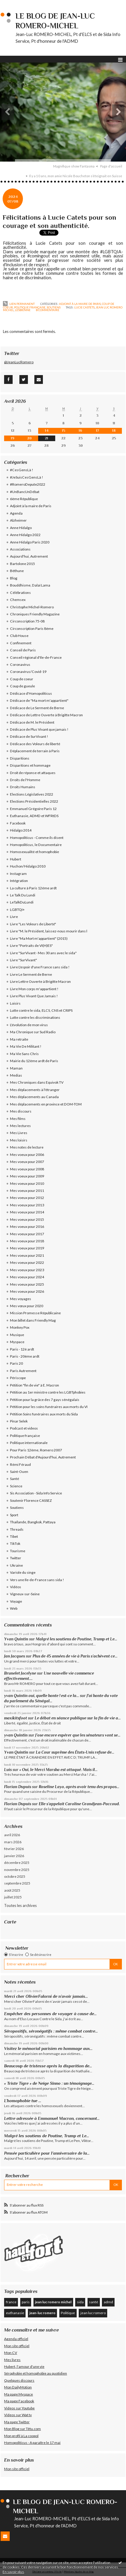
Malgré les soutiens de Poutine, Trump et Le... (76, 1639)
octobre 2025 (14, 1876)
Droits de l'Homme (25, 780)
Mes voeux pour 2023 (27, 1270)
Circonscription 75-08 (27, 621)
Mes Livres (18, 1133)
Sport (14, 1515)
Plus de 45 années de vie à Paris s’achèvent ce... (75, 1656)
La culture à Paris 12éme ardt (33, 888)
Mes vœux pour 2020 (26, 1306)
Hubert (15, 859)
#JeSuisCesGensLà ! (26, 477)
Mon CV (10, 2352)
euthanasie (15, 2313)
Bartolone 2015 (22, 563)
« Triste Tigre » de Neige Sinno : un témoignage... (49, 2083)
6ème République (24, 499)
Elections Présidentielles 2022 (34, 801)
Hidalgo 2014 (20, 830)
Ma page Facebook (19, 2401)
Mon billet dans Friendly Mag (33, 1320)
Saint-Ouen (19, 1471)
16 (80, 430)
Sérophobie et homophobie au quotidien (35, 2373)
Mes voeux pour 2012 (27, 1197)
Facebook (18, 823)
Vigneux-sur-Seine (25, 1594)
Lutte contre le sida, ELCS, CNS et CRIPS (41, 1010)
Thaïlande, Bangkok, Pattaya (33, 1522)
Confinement (20, 643)
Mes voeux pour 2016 (27, 1226)
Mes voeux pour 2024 (27, 1277)
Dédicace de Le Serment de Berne (37, 708)
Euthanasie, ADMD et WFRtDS (34, 816)
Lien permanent (19, 303)
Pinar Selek (19, 1421)
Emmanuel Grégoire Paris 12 (33, 808)
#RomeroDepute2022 (27, 484)
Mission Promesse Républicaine (35, 1313)
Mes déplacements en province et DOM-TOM (46, 1104)
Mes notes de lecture (26, 1147)
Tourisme (17, 1551)
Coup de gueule (22, 686)
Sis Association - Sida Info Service (36, 1493)
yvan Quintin (16, 1735)
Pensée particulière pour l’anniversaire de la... (47, 2153)
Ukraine (16, 1565)
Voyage (16, 1601)
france (11, 2302)
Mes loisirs (18, 1140)
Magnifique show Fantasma (74, 166)
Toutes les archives (20, 1905)
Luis (8, 1769)
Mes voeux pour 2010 (27, 1183)
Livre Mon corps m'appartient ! (34, 989)
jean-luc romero (42, 2313)
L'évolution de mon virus (29, 1025)
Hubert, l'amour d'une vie (24, 2366)
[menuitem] (75, 166)
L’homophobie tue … (22, 2100)
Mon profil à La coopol (21, 2436)
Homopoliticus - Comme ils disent (36, 837)
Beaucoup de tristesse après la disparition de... (48, 2066)
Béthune (17, 571)
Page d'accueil (111, 166)
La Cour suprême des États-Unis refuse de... (75, 1752)
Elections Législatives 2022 (31, 794)
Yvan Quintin (16, 1639)
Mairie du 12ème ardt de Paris (34, 1061)
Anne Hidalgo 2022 (25, 535)
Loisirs (15, 1003)
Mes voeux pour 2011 (27, 1190)
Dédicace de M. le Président (32, 722)
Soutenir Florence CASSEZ (31, 1500)
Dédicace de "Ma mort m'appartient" (39, 700)
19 (12, 438)
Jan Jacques (14, 1656)
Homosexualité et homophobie (34, 852)
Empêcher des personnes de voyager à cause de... (50, 2013)
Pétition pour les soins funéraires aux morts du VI (49, 1406)
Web (13, 1608)
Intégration (19, 880)
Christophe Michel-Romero (32, 607)
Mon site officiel (16, 2346)
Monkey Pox (19, 1327)
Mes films (18, 1118)
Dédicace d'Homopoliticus (31, 693)
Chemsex (18, 599)
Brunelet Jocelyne (20, 1673)
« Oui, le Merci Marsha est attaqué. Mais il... (58, 1769)
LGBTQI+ (17, 909)
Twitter (15, 1558)
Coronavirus (20, 664)
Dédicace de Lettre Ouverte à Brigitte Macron (46, 715)
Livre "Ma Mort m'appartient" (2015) (39, 938)
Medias (16, 1075)
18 (114, 430)
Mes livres (12, 2360)
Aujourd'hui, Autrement (29, 556)
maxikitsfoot (15, 1718)
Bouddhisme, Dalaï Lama (30, 585)
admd (108, 2302)
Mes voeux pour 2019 (27, 1248)
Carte (10, 1922)
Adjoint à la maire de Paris (80, 303)
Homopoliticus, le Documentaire (36, 844)
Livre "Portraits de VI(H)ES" (31, 945)
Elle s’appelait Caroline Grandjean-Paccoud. (79, 1804)
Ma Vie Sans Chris (24, 1054)
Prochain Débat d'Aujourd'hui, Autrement (43, 1457)
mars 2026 (12, 1842)
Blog (13, 578)
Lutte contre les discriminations (35, 1017)
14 (46, 430)
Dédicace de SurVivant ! (29, 736)
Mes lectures (20, 1125)
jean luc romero (93, 2313)
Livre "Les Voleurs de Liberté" (33, 924)
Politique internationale (29, 1442)
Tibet (14, 1536)
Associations (20, 549)
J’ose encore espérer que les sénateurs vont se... (77, 1735)
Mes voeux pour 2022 (27, 1262)
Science (16, 1486)
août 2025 (12, 1890)
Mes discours (20, 1111)
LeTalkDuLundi (21, 902)
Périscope (18, 1378)
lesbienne (23, 310)
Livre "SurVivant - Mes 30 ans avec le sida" (43, 953)
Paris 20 (16, 1363)
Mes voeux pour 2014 (27, 1212)
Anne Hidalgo (21, 527)
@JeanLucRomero (18, 362)
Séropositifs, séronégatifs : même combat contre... (51, 2031)
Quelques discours (19, 2380)
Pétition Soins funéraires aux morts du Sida (44, 1414)
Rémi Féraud (20, 1464)
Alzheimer (18, 520)
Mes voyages (20, 1299)
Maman (16, 1068)
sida (80, 2302)
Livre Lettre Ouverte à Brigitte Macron (40, 981)
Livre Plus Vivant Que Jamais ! (34, 996)
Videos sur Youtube (19, 2408)
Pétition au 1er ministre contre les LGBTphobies (47, 1392)
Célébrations (20, 592)
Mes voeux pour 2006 (27, 1154)
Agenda (16, 513)
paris (26, 2302)
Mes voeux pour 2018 (27, 1241)
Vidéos (15, 1587)
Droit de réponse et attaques (33, 772)
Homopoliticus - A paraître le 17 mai (32, 2442)
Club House (19, 635)
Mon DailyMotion (18, 2387)
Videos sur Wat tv (18, 2415)
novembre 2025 (16, 1869)
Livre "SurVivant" (23, 960)
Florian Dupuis (17, 1787)
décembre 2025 (16, 1862)
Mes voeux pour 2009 (27, 1176)
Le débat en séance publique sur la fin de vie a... (78, 1718)
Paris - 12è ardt (22, 1349)
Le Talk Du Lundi (22, 895)
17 (97, 430)
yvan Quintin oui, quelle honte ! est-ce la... (41, 1695)
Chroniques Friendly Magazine (35, 614)
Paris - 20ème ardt (24, 1356)
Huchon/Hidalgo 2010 (28, 866)
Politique (68, 2313)
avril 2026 (12, 1835)
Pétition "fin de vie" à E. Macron (34, 1385)
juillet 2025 (13, 1897)
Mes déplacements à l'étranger (35, 1089)
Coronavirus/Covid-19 (28, 671)
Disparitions (19, 758)
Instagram (18, 873)
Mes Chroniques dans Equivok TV (36, 1082)
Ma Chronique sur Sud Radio (33, 1032)
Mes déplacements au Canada (34, 1097)
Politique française (30, 307)
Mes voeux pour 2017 (27, 1234)
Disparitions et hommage (30, 765)
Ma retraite (19, 1039)
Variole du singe (23, 1572)
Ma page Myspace (18, 2394)
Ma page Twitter (17, 2422)
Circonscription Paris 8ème (31, 628)
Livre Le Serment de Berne (31, 974)
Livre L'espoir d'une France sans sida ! (40, 967)
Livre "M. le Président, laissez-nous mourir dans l (48, 931)
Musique (17, 1335)
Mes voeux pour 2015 (27, 1219)
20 (29, 438)
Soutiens (54, 307)
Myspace (17, 1342)
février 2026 (14, 1848)
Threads (16, 1529)
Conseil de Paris (23, 650)
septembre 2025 (17, 1883)
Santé (14, 1478)
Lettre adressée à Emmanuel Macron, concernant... (52, 2118)
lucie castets (84, 307)
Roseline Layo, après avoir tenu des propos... (79, 1787)
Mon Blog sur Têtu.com (22, 2428)
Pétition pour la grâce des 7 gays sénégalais (44, 1399)
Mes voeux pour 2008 (27, 1169)
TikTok (15, 1543)
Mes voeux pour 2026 (27, 1291)
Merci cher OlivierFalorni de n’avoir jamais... (46, 1996)
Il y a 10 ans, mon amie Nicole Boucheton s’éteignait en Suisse (75, 176)
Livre (14, 916)
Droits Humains (22, 787)
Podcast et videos (24, 1428)
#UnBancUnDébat (24, 491)
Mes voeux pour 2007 (27, 1161)
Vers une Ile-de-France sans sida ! (37, 1580)
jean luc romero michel (53, 2302)
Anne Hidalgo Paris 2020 (29, 542)
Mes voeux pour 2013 (27, 1205)
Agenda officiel (16, 2339)
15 (63, 430)
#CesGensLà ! (21, 470)
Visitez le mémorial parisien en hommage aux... (48, 2048)
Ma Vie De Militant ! (25, 1046)
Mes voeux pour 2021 (27, 1255)
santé (93, 2302)
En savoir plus (13, 2572)
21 (46, 438)
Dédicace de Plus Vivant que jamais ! (39, 729)
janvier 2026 (14, 1856)
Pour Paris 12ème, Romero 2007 (36, 1450)
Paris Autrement (23, 1370)
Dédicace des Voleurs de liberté (35, 744)
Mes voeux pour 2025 (27, 1284)
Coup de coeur (21, 679)
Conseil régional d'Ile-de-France (36, 657)
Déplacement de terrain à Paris (35, 751)
